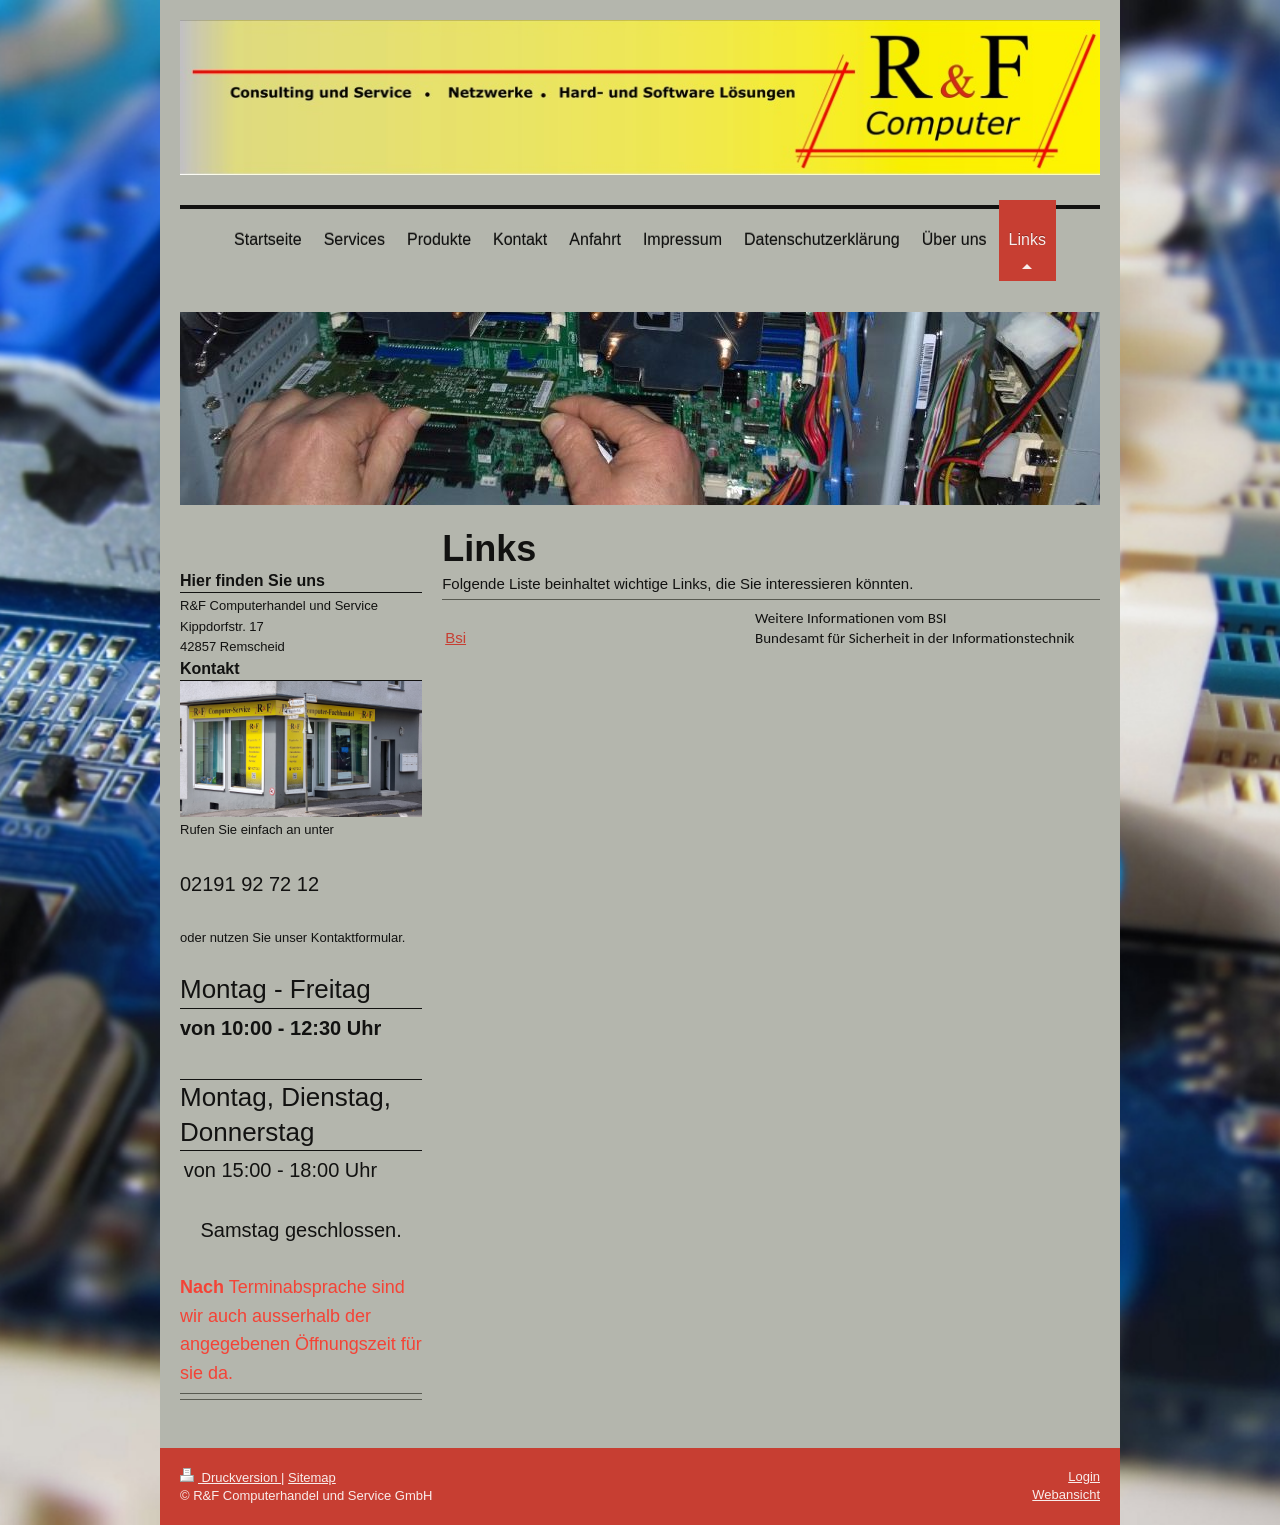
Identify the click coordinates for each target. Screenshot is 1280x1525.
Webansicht (1066, 1494)
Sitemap (312, 1477)
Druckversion (230, 1477)
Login (1084, 1476)
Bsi (455, 637)
